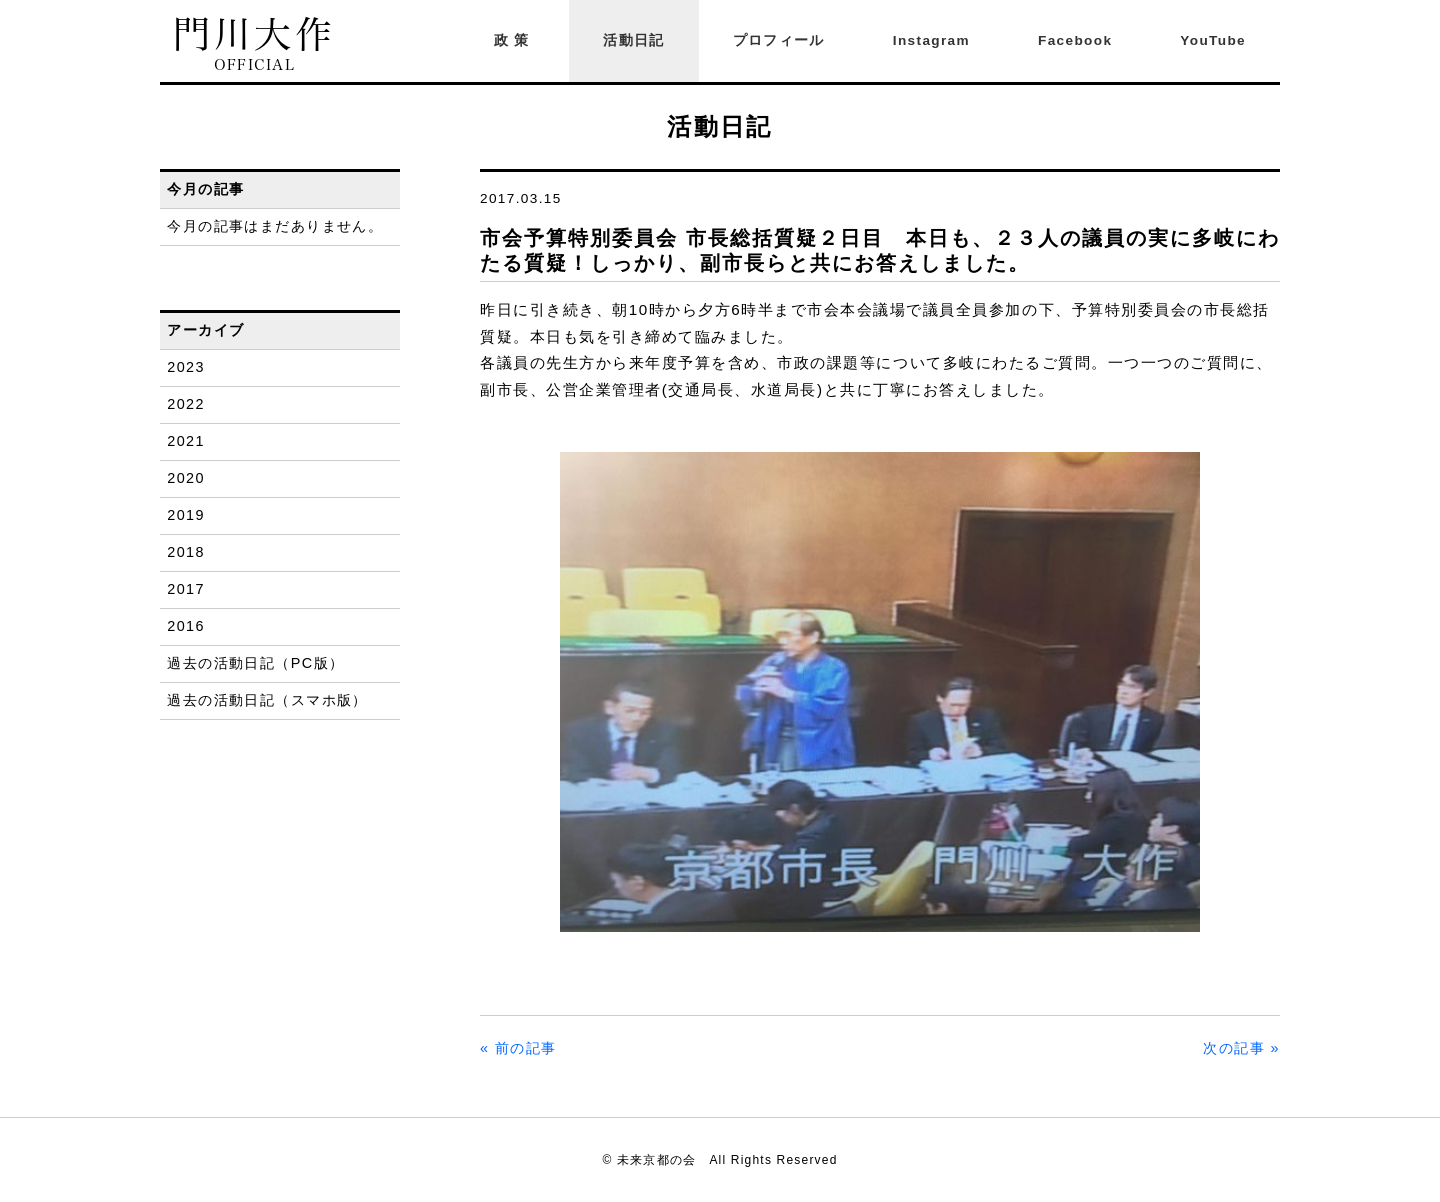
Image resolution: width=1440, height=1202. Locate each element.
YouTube (1213, 40)
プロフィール (779, 40)
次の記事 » (1241, 1048)
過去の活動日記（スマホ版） (267, 700)
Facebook (1075, 40)
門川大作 (254, 44)
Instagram (931, 40)
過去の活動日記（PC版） (255, 663)
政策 (515, 40)
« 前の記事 (518, 1048)
